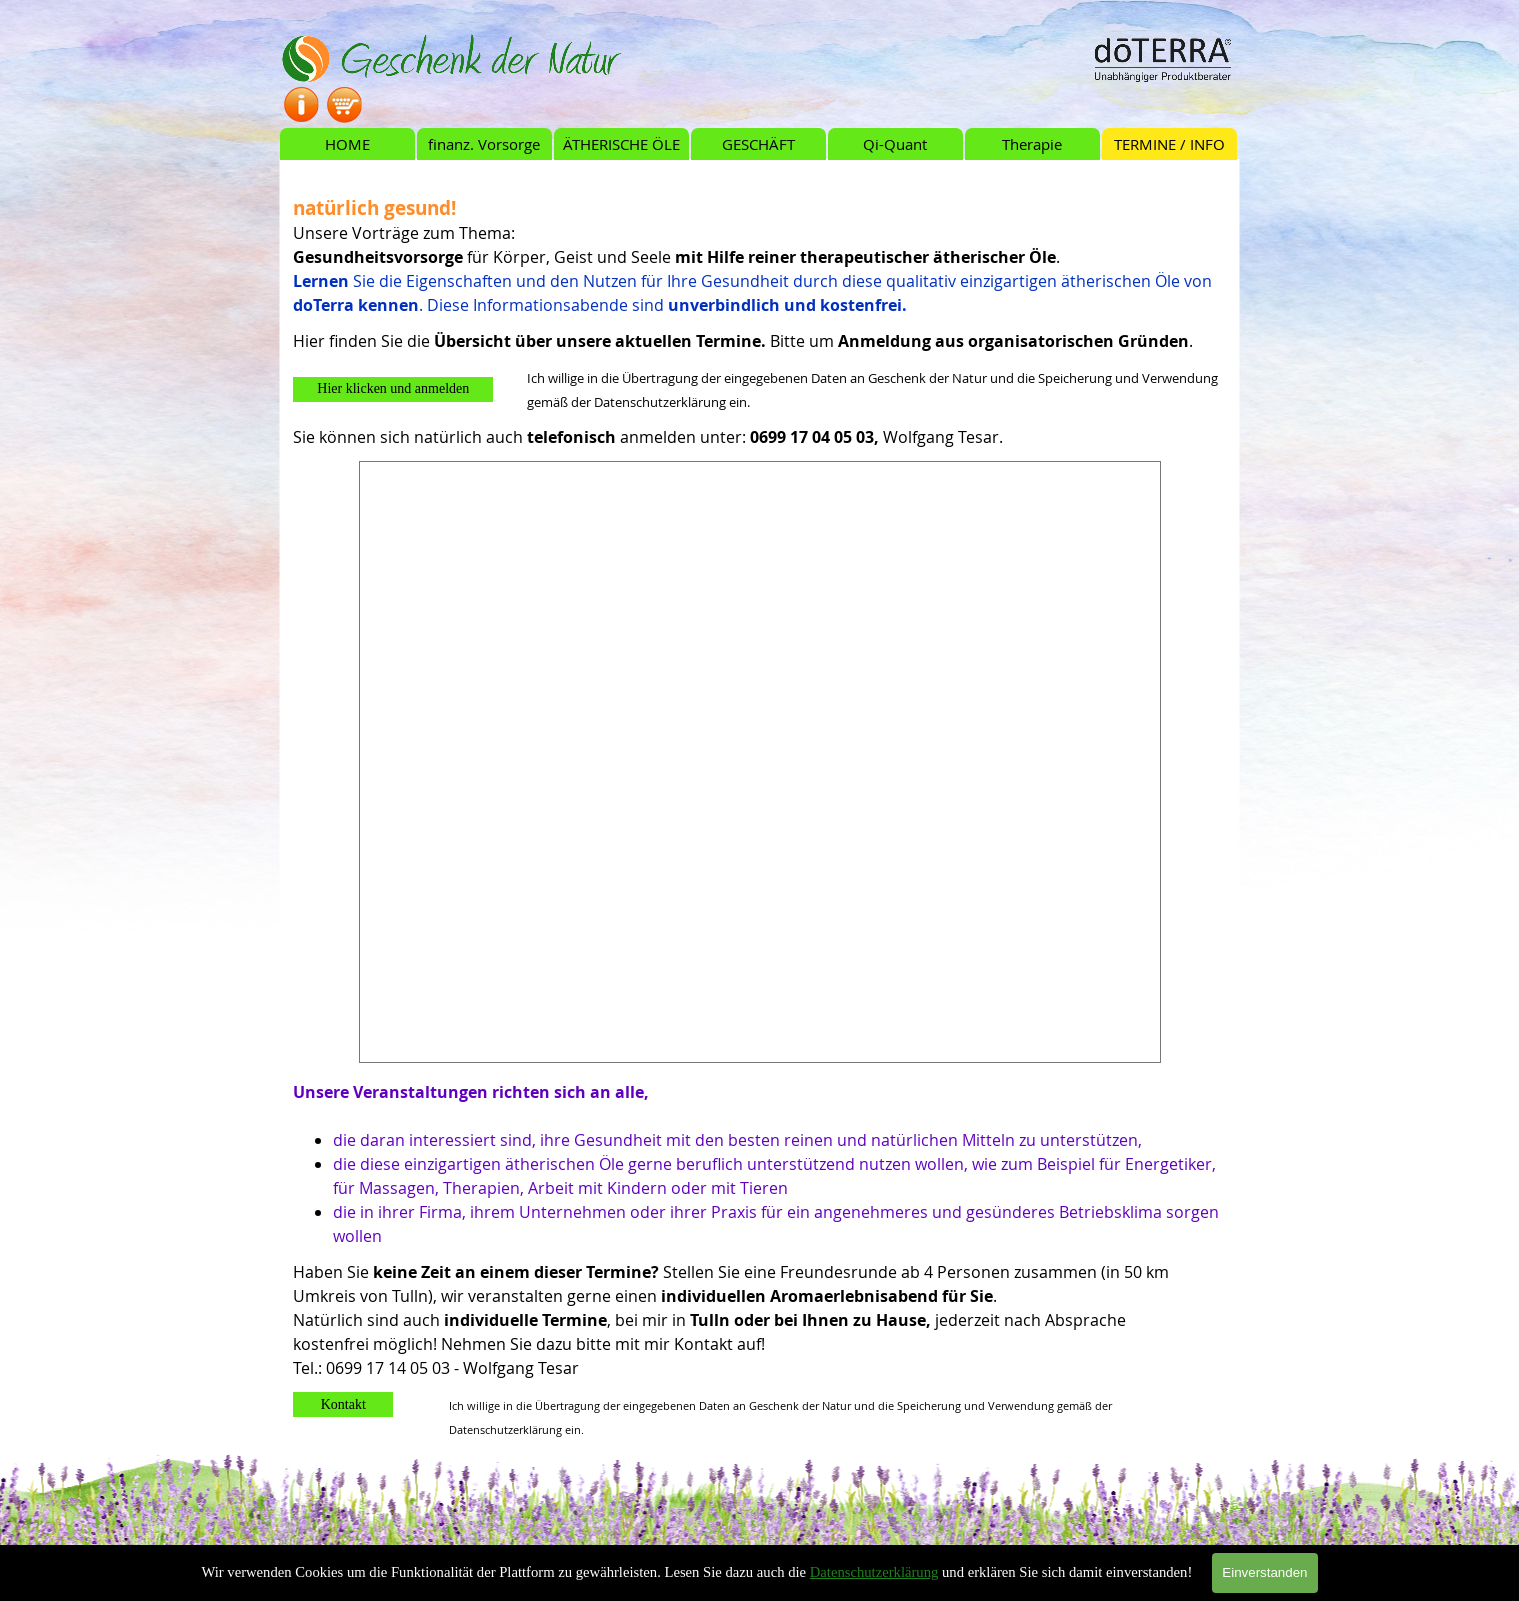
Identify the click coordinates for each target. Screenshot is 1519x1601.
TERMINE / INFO (1169, 144)
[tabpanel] (759, 244)
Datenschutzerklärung (874, 1572)
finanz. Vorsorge (484, 144)
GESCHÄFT (758, 144)
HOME (347, 144)
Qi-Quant (895, 144)
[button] (393, 389)
